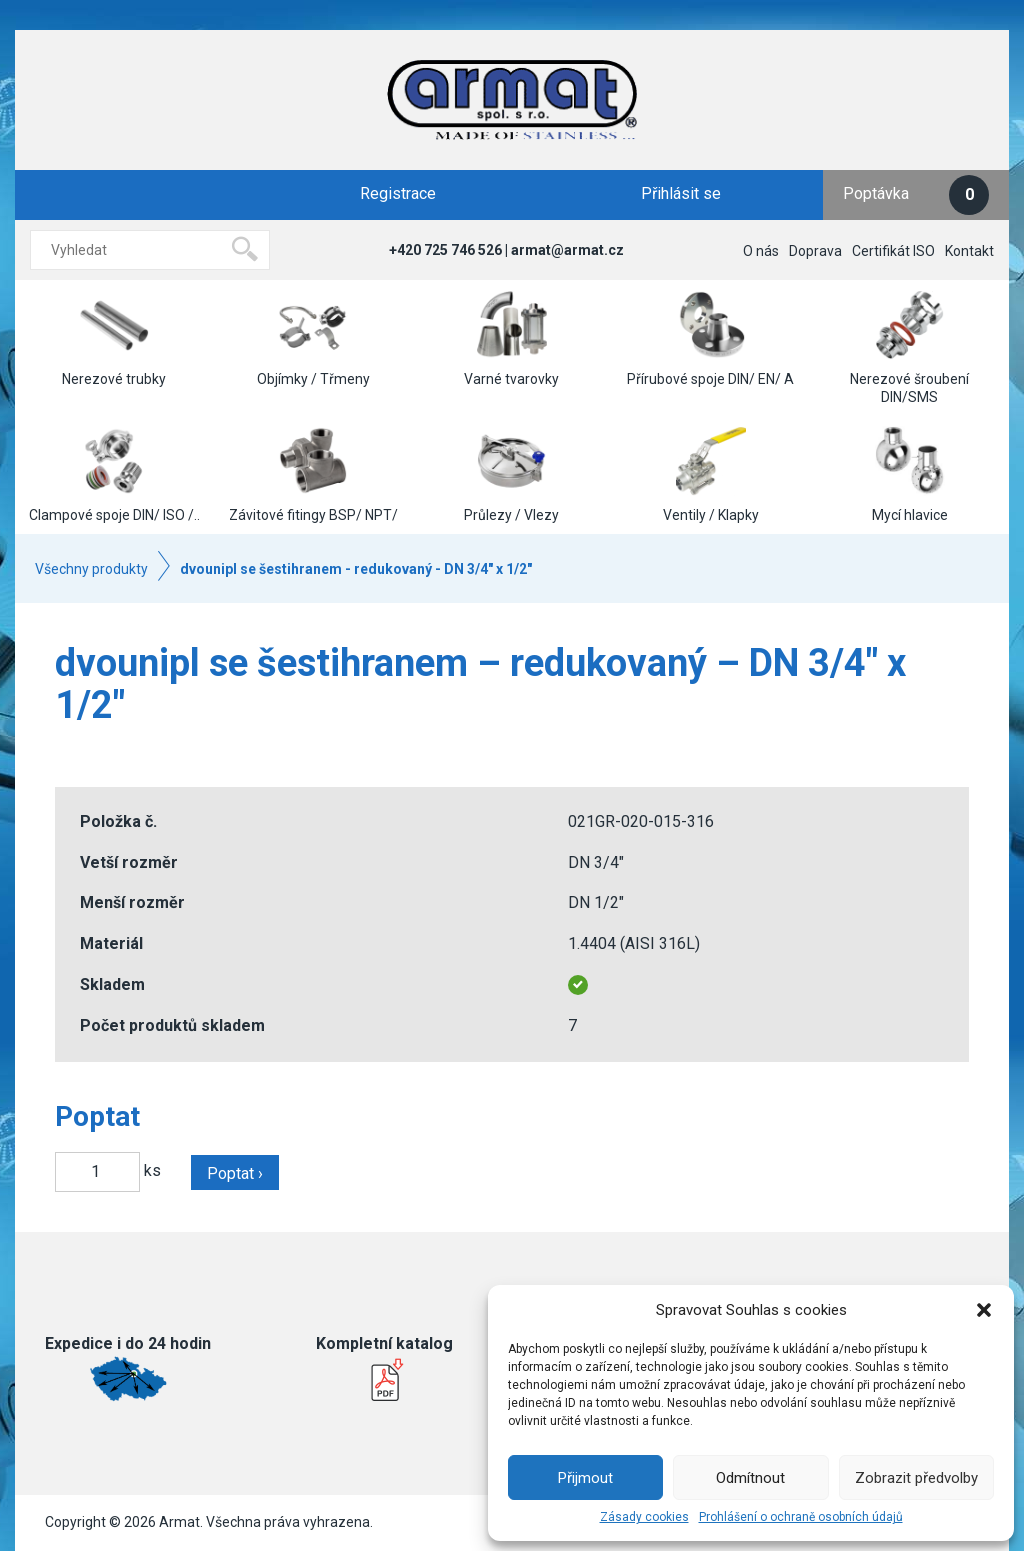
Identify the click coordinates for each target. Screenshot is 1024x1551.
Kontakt (969, 251)
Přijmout (585, 1478)
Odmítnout (750, 1478)
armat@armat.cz (567, 250)
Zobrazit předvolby (916, 1478)
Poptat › (235, 1173)
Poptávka (916, 195)
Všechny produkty (91, 569)
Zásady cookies (644, 1517)
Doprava (815, 251)
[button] (984, 1310)
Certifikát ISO (893, 251)
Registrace (398, 193)
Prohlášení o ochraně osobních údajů (801, 1517)
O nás (761, 251)
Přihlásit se (681, 193)
